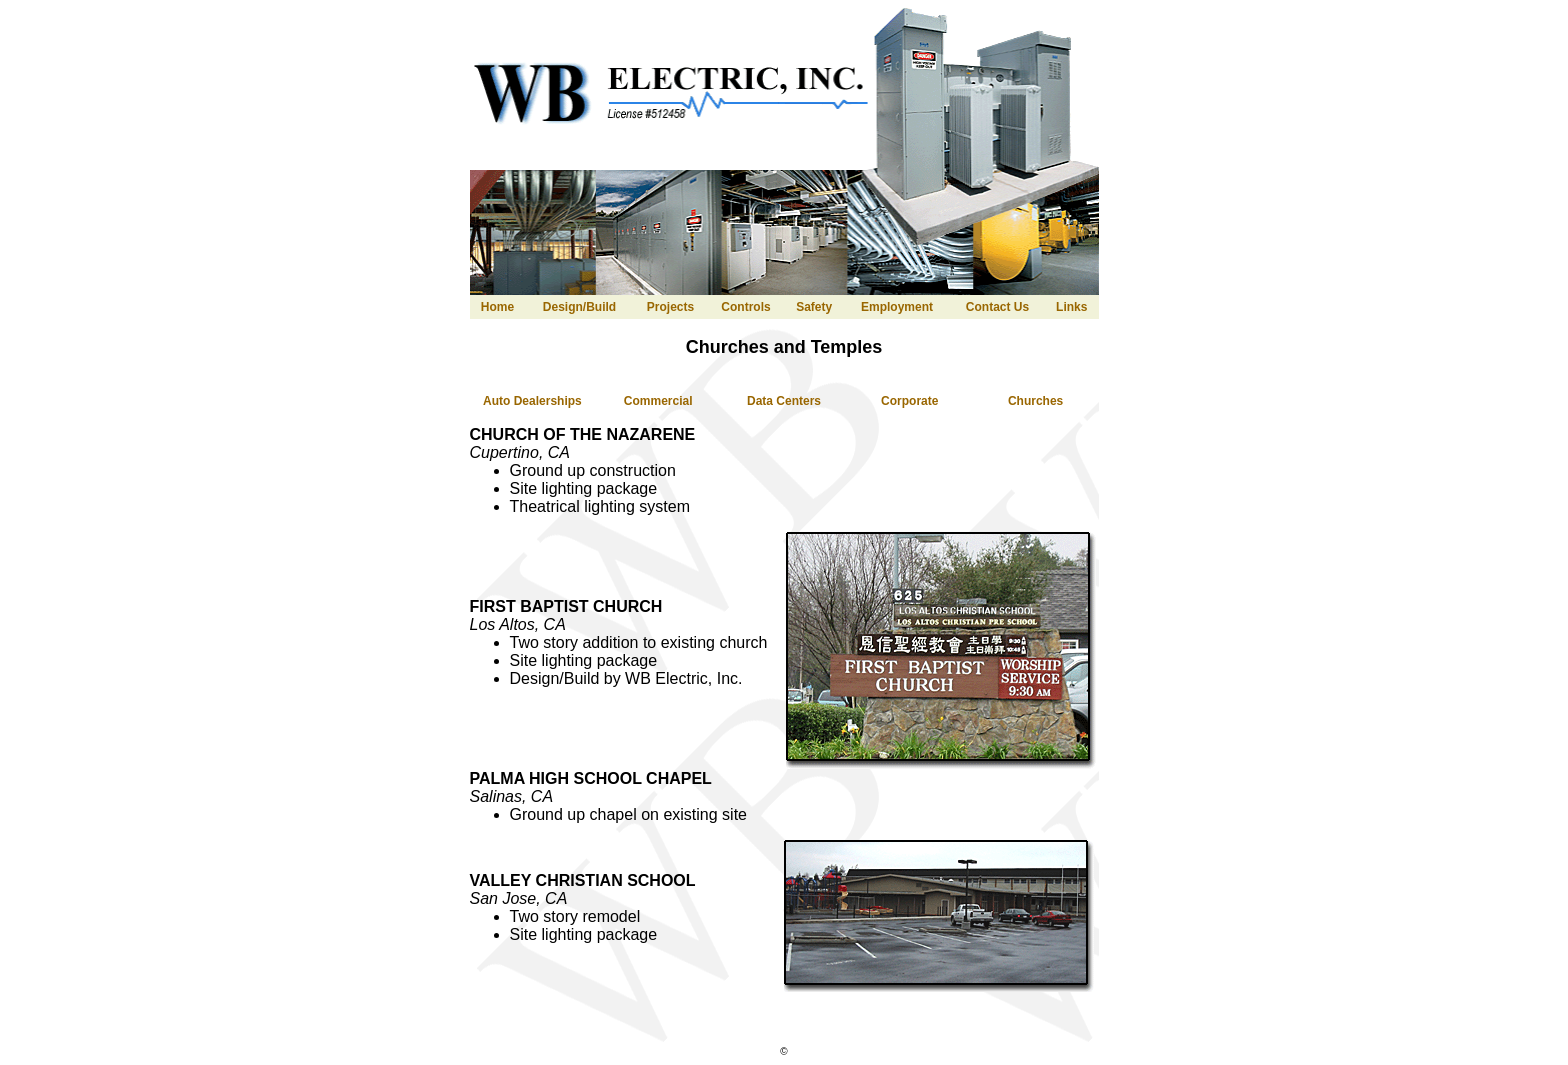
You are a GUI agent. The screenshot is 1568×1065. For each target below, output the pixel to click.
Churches (1035, 401)
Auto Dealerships (532, 401)
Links (1071, 307)
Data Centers (784, 401)
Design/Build (579, 307)
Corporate (909, 401)
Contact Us (997, 307)
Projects (670, 307)
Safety (814, 307)
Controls (745, 307)
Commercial (658, 401)
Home (497, 307)
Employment (897, 307)
